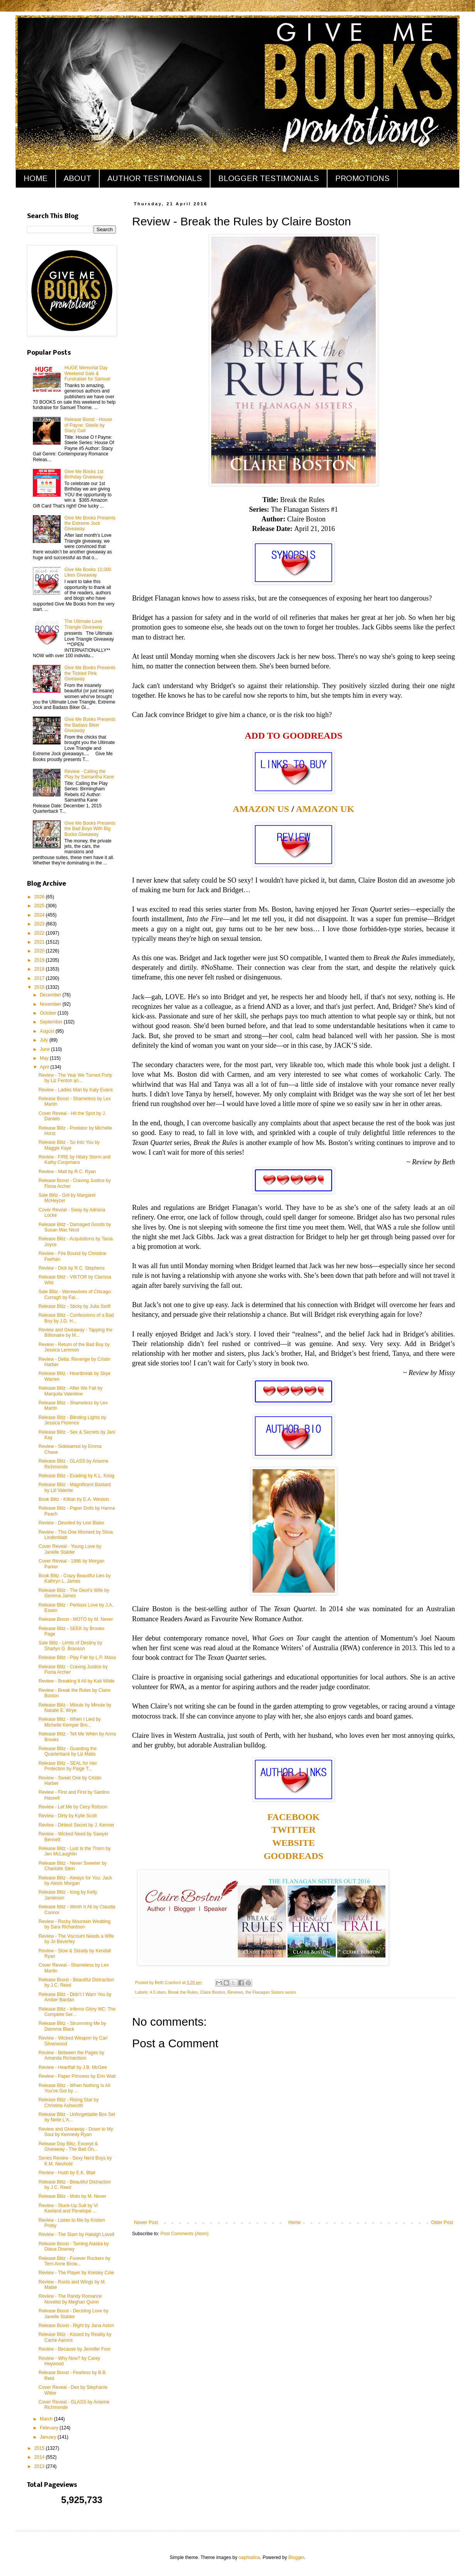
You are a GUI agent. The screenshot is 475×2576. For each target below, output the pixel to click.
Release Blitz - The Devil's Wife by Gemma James (74, 1593)
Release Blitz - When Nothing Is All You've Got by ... (74, 2088)
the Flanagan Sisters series (271, 1992)
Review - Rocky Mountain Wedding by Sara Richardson (75, 1924)
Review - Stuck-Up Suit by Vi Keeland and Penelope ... (68, 2208)
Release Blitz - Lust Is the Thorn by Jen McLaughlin (75, 1851)
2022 (40, 933)
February (49, 2428)
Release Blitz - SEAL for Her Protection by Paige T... (68, 1766)
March (47, 2419)
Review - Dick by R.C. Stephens (72, 1268)
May (45, 1058)
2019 (40, 960)
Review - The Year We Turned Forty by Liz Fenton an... (75, 1077)
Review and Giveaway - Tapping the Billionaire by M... (75, 1332)
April (45, 1067)
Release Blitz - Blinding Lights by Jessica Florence (72, 1420)
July (44, 1040)
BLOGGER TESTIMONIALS (268, 178)
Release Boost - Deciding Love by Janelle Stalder (74, 2313)
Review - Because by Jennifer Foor (75, 2349)
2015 (40, 2448)
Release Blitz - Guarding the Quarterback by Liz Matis (68, 1751)
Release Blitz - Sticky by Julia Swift (74, 1306)
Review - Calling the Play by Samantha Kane (89, 774)
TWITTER (293, 1830)
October (49, 1013)
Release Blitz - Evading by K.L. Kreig (76, 1475)
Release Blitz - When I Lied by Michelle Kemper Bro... (70, 1722)
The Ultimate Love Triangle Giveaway (83, 624)
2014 (40, 2457)
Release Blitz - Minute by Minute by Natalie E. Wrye (75, 1707)
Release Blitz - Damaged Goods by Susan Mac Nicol (75, 1227)
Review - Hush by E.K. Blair (67, 2172)
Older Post (442, 2222)
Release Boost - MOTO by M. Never (76, 1619)
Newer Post (146, 2222)
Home (294, 2222)
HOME (36, 178)
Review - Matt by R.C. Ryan (67, 1171)
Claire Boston (212, 1992)
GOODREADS (294, 1856)
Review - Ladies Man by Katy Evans (76, 1090)
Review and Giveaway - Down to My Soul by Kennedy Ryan (76, 2131)
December (51, 995)
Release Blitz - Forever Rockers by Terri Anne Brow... (74, 2261)
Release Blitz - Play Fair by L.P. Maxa (77, 1657)
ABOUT (77, 178)
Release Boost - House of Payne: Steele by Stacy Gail (88, 425)
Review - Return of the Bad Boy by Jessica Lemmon (74, 1347)
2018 (40, 969)
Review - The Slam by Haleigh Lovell (76, 2234)
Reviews (235, 1992)
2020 (40, 951)
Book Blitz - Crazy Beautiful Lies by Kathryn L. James (75, 1578)
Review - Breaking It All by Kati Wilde (77, 1681)
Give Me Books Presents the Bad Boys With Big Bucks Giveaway (89, 828)
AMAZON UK (325, 809)
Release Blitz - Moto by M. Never (72, 2196)
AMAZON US (261, 809)
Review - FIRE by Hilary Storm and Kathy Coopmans (74, 1159)
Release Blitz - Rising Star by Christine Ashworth (68, 2102)
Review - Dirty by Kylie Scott (68, 1815)
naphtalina (249, 2557)
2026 (40, 897)
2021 (40, 942)
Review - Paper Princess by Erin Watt (77, 2076)
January (49, 2437)
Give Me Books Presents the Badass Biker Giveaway (89, 725)
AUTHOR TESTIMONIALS (154, 178)
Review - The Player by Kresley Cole (76, 2272)
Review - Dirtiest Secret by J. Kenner (76, 1825)
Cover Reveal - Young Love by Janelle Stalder (70, 1549)
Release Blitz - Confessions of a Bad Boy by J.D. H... (76, 1318)
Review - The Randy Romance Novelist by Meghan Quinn (70, 2299)
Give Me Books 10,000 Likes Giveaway (87, 572)
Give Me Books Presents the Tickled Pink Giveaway (89, 673)
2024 (40, 915)
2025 (40, 905)
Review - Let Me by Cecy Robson (73, 1807)
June (45, 1049)
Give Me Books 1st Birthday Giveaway (83, 474)
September (52, 1022)
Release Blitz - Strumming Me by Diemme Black (72, 2026)
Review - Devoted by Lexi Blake (71, 1523)
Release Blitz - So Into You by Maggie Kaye (69, 1145)
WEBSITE (293, 1843)
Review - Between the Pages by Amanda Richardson (71, 2055)
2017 (40, 978)
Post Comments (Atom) (184, 2233)
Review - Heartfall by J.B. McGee (73, 2067)
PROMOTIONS (362, 178)
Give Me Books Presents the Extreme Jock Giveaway (89, 523)
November (51, 1004)
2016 (40, 987)
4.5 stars (158, 1992)
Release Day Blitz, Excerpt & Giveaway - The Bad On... (68, 2146)
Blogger (296, 2557)
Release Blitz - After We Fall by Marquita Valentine (70, 1390)
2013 (40, 2466)
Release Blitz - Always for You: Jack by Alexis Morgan (75, 1880)
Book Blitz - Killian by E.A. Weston (74, 1499)
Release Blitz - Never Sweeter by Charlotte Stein (73, 1866)
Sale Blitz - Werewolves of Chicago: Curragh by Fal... (75, 1294)
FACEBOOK (293, 1817)
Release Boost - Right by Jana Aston (76, 2325)
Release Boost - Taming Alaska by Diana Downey (74, 2246)
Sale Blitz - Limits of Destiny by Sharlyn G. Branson (70, 1645)
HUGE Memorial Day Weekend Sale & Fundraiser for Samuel (87, 373)
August (48, 1031)
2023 (40, 924)
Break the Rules (183, 1992)
